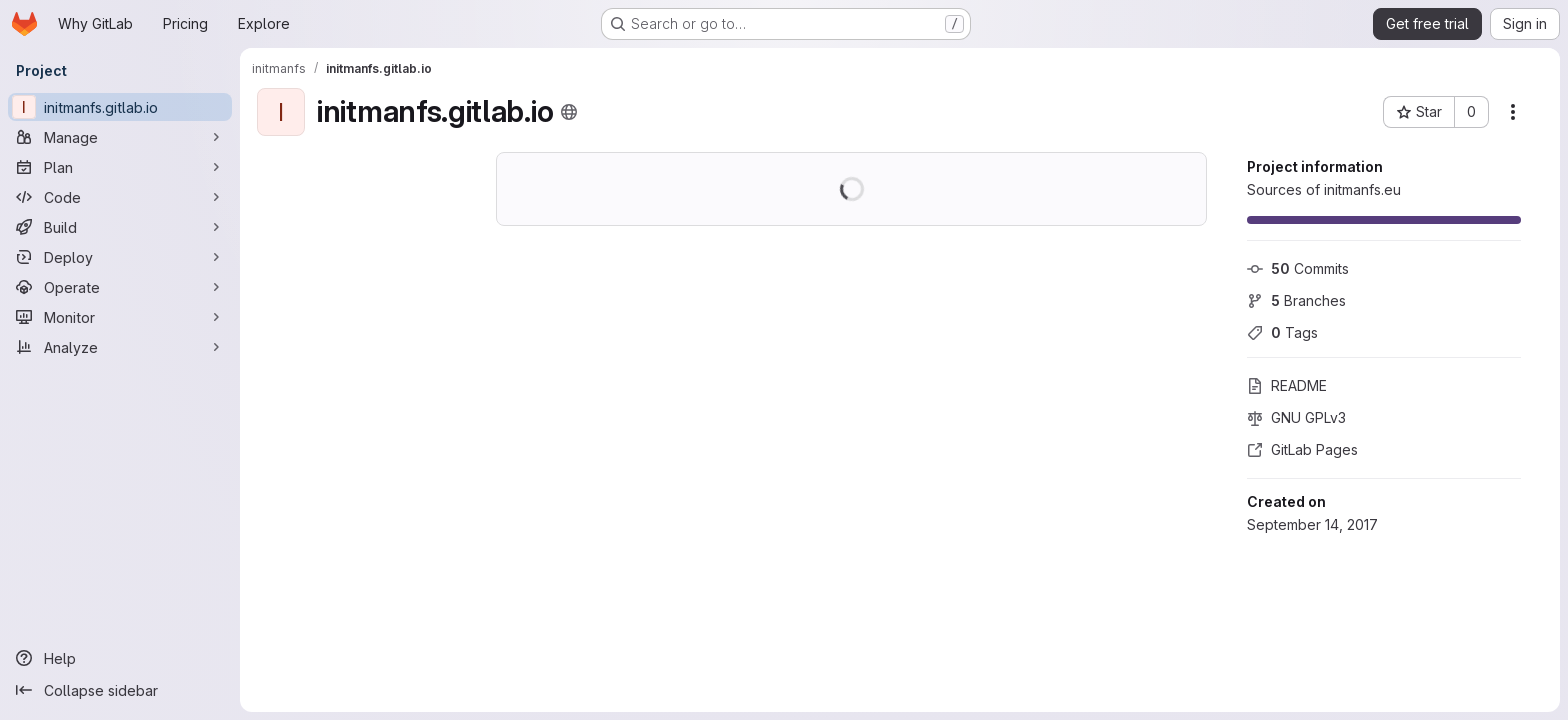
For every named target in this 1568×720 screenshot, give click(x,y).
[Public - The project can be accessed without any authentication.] (569, 112)
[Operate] (120, 287)
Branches (1296, 300)
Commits (1298, 268)
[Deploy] (120, 257)
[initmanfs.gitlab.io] (120, 107)
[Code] (120, 197)
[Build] (120, 227)
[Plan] (120, 167)
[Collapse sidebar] (120, 690)
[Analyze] (120, 347)
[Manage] (120, 137)
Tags (1282, 332)
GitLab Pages (1302, 449)
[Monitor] (120, 317)
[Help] (120, 658)
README (1287, 385)
